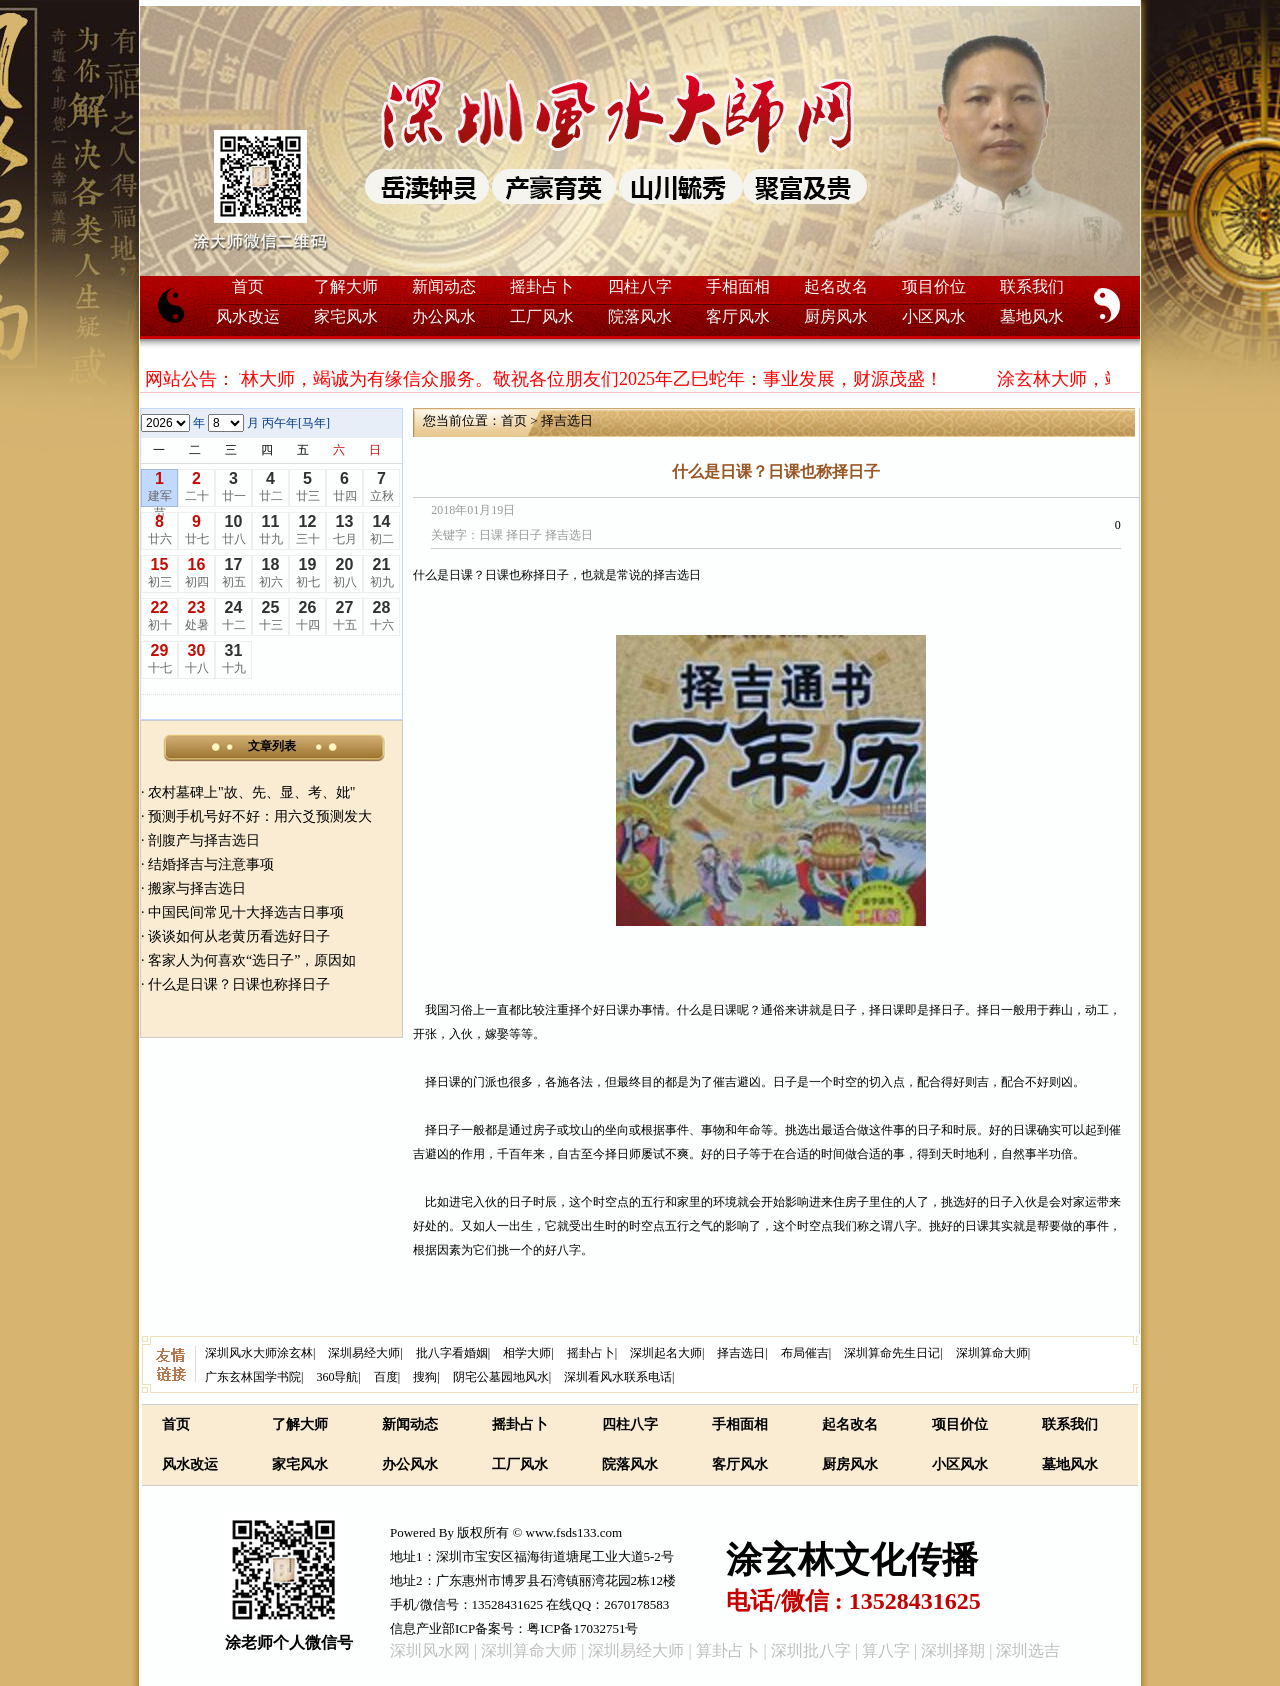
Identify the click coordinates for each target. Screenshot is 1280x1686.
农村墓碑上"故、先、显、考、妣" (251, 792)
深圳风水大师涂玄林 (259, 1353)
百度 (386, 1377)
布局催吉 (805, 1353)
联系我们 (1032, 286)
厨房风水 (836, 316)
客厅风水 (738, 316)
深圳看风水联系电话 (618, 1377)
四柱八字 (640, 286)
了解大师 (346, 286)
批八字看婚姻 (452, 1353)
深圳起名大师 (666, 1353)
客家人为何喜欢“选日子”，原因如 (252, 960)
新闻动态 (444, 286)
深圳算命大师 (992, 1353)
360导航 (337, 1377)
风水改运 (248, 316)
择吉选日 (567, 420)
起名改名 (836, 286)
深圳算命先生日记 (892, 1353)
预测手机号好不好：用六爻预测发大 (260, 816)
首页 (248, 286)
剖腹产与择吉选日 (204, 840)
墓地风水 (1032, 316)
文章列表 (272, 746)
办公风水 (444, 316)
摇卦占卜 (542, 286)
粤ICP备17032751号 (582, 1628)
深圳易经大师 (364, 1353)
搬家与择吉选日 (197, 888)
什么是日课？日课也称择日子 (239, 984)
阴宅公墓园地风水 (501, 1377)
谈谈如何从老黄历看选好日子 (239, 936)
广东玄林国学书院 (253, 1377)
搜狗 (425, 1377)
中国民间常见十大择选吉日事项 (246, 912)
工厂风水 (542, 316)
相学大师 (527, 1353)
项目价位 (934, 286)
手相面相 (738, 286)
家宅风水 (346, 316)
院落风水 (640, 316)
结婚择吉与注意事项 (211, 864)
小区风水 (934, 316)
